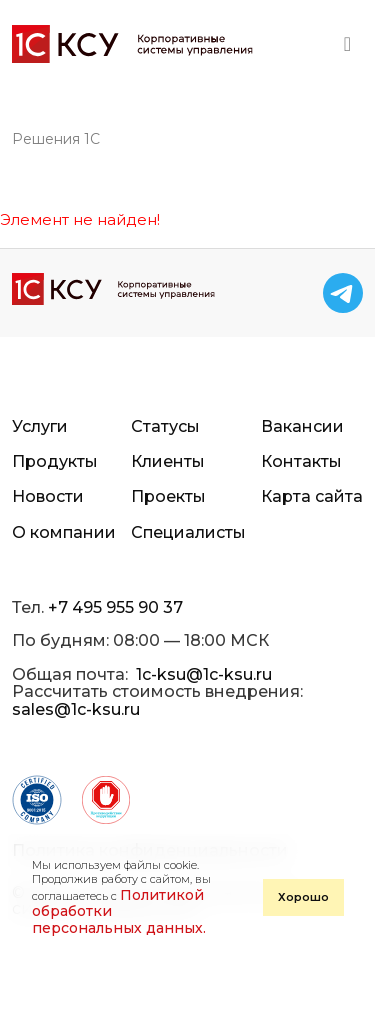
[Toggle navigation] (347, 44)
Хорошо (303, 897)
